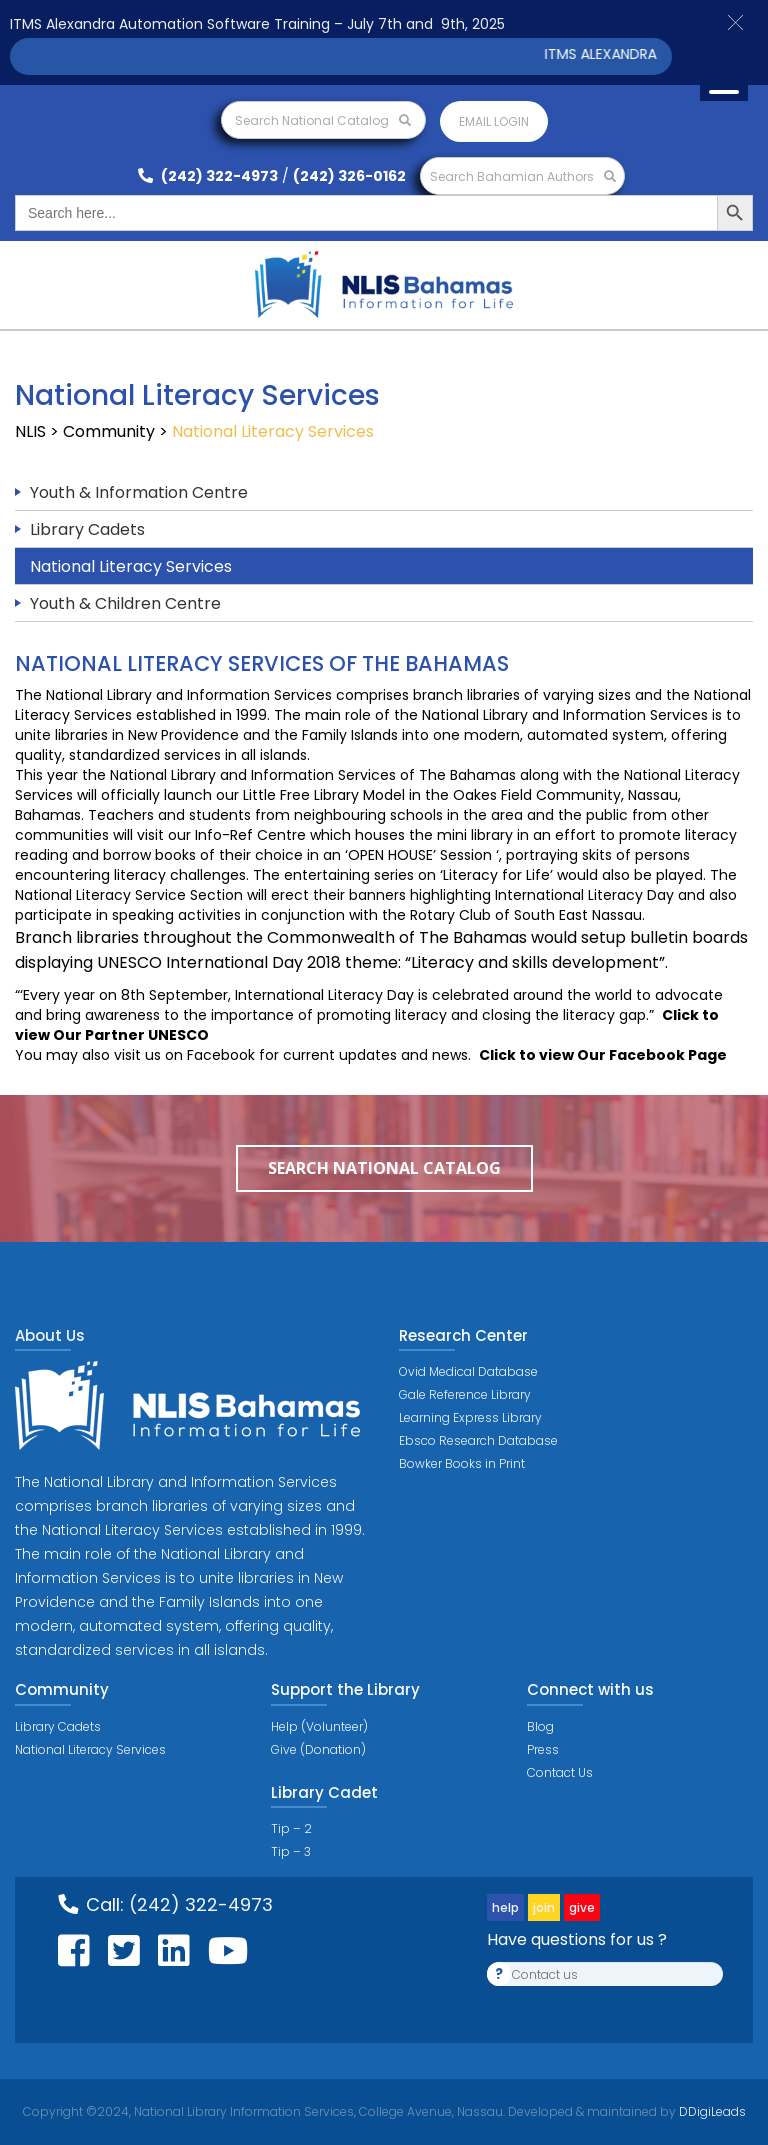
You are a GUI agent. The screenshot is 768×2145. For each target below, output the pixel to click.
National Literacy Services (131, 566)
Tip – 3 (291, 1851)
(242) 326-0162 (349, 176)
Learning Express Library (470, 1417)
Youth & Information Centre (139, 492)
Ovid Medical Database (468, 1371)
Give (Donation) (318, 1749)
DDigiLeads (711, 2111)
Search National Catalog (323, 120)
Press (543, 1749)
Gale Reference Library (465, 1394)
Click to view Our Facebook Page (603, 1055)
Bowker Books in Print (462, 1463)
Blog (540, 1726)
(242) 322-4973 (208, 176)
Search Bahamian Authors (523, 176)
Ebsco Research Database (478, 1440)
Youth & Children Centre (125, 603)
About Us (50, 1335)
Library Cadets (87, 529)
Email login (494, 121)
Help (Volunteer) (319, 1726)
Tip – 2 (291, 1828)
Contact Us (560, 1772)
